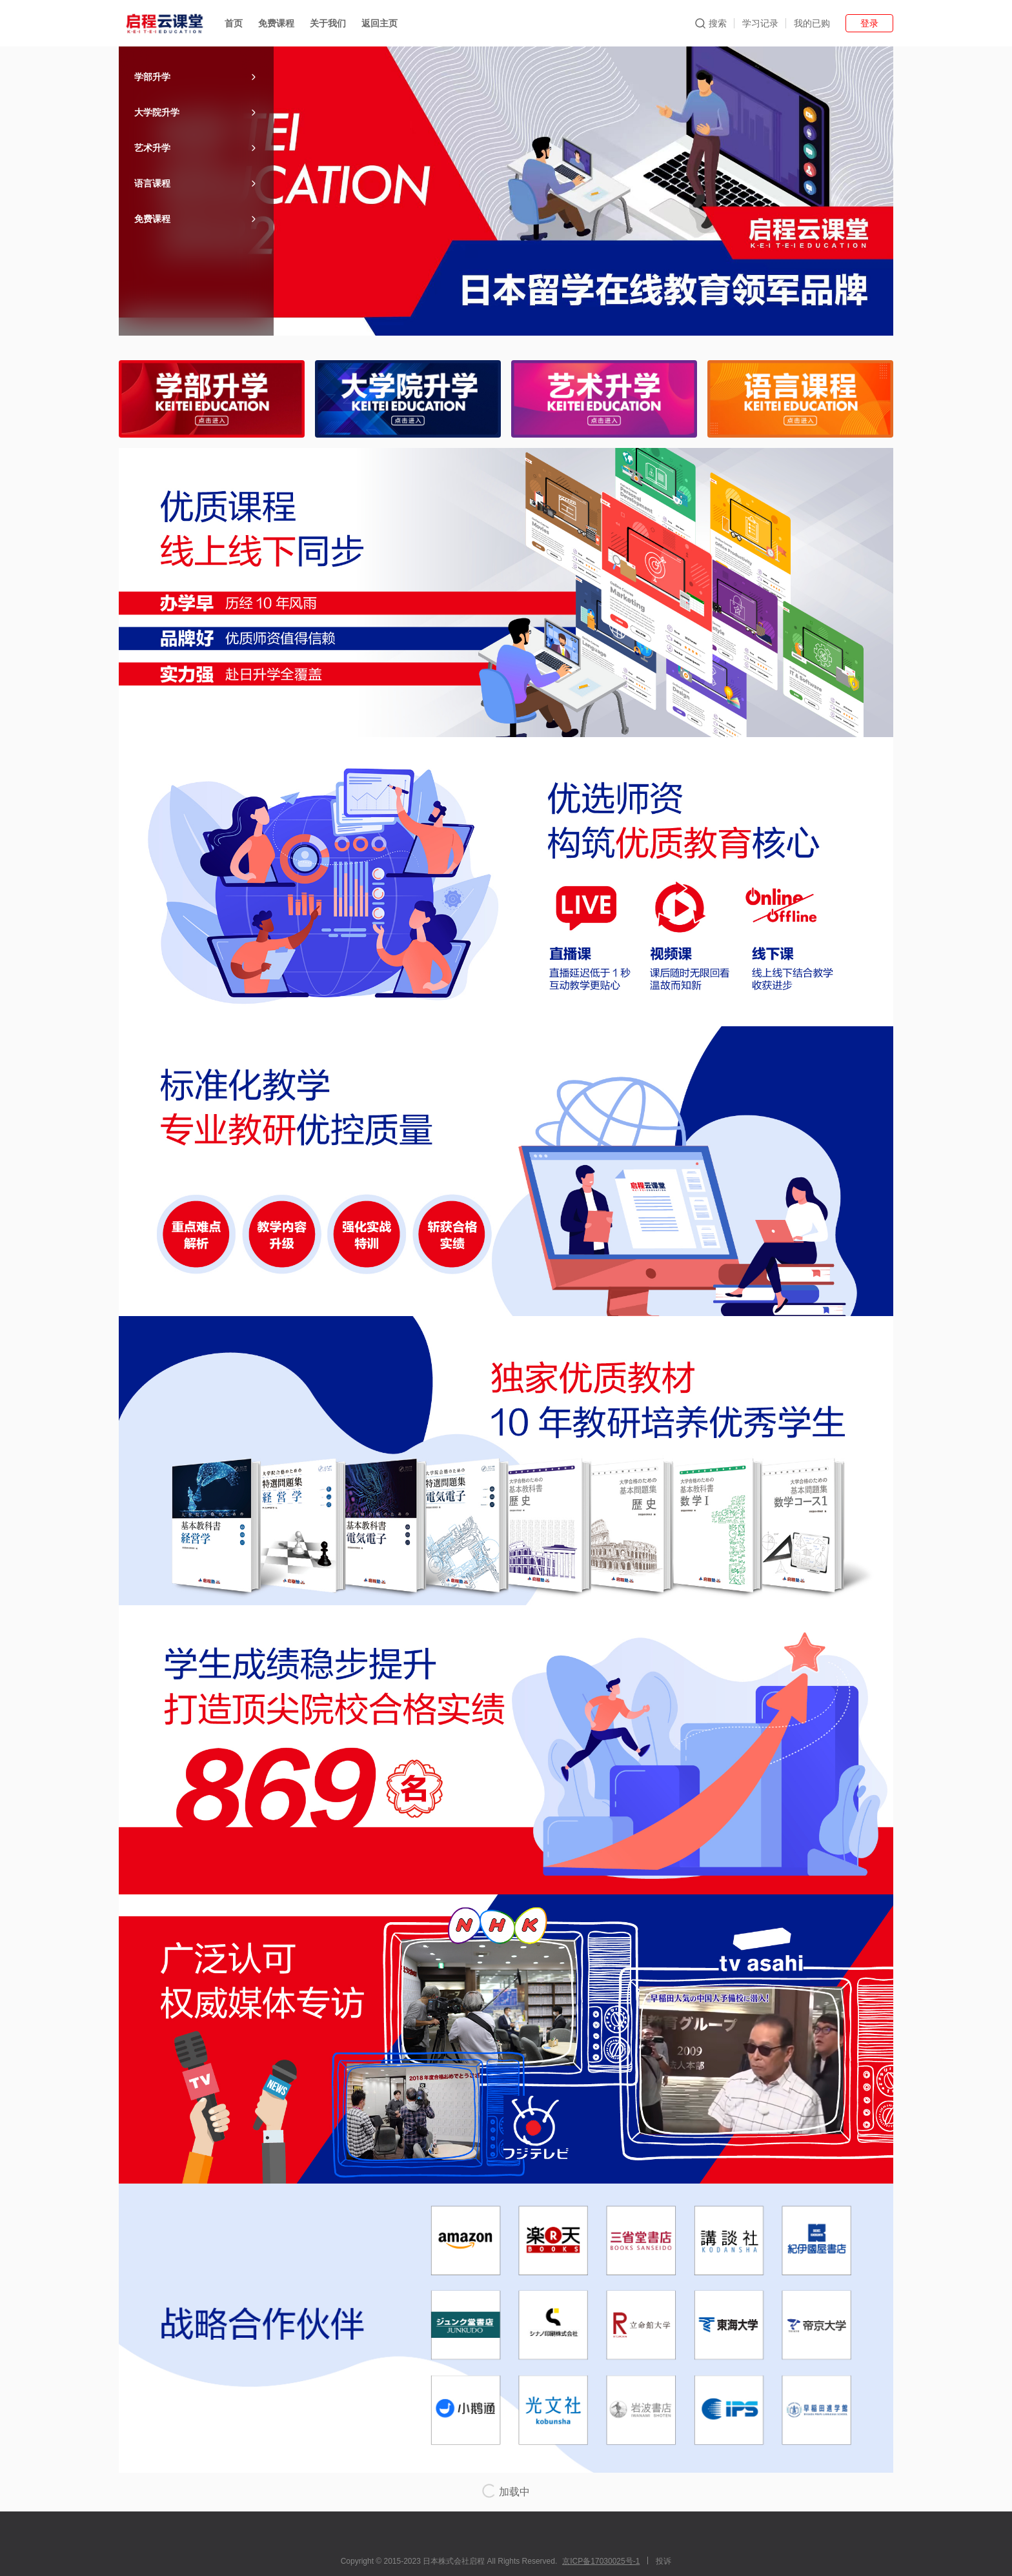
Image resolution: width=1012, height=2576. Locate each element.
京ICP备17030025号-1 (601, 2561)
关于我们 (328, 23)
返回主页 (379, 23)
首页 (234, 23)
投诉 (663, 2561)
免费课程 (276, 23)
